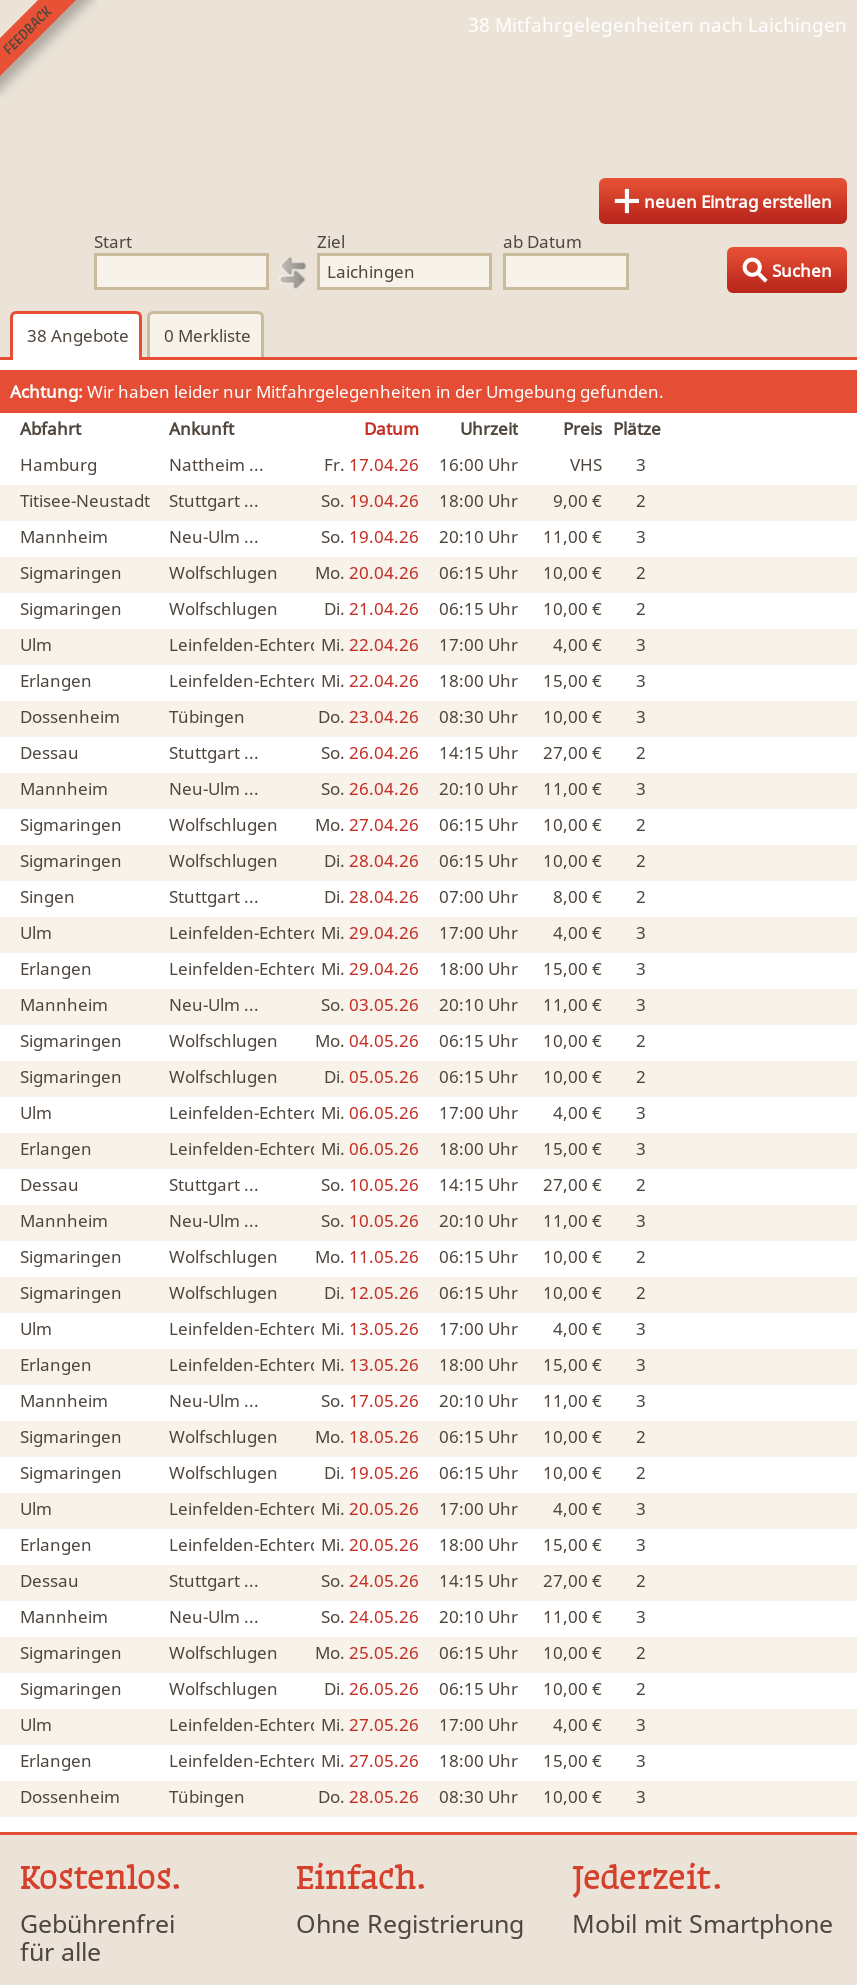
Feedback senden (48, 48)
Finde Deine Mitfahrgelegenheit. (428, 100)
